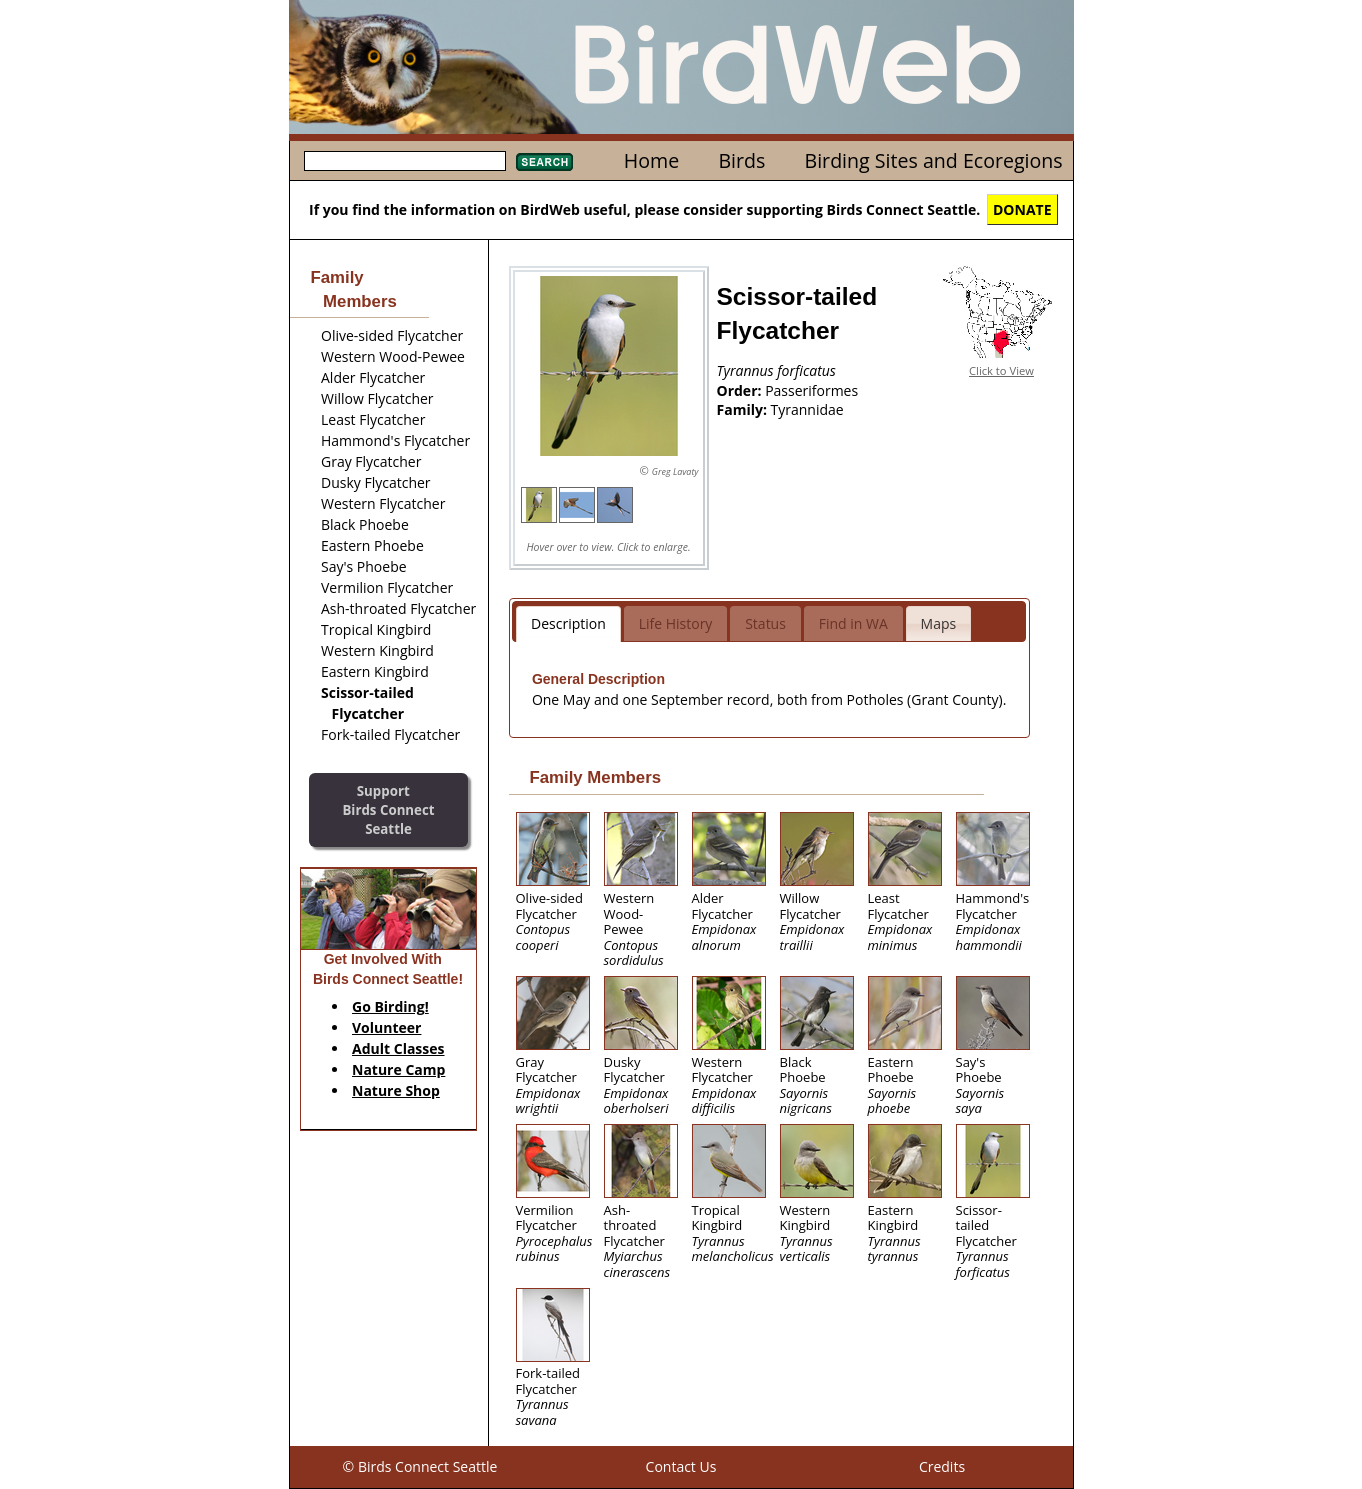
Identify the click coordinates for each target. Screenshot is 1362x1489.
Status (765, 623)
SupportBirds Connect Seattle (388, 809)
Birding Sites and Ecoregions (934, 160)
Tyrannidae (807, 409)
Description (568, 623)
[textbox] (405, 161)
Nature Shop (396, 1090)
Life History (676, 623)
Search (544, 162)
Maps (939, 623)
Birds (741, 160)
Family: (744, 409)
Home (651, 160)
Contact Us (681, 1466)
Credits (942, 1466)
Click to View (1001, 370)
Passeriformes (811, 390)
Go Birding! (390, 1006)
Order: (741, 390)
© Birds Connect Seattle (420, 1466)
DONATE (1022, 209)
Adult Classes (398, 1048)
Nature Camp (398, 1069)
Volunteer (386, 1027)
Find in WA (853, 623)
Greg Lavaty (675, 471)
